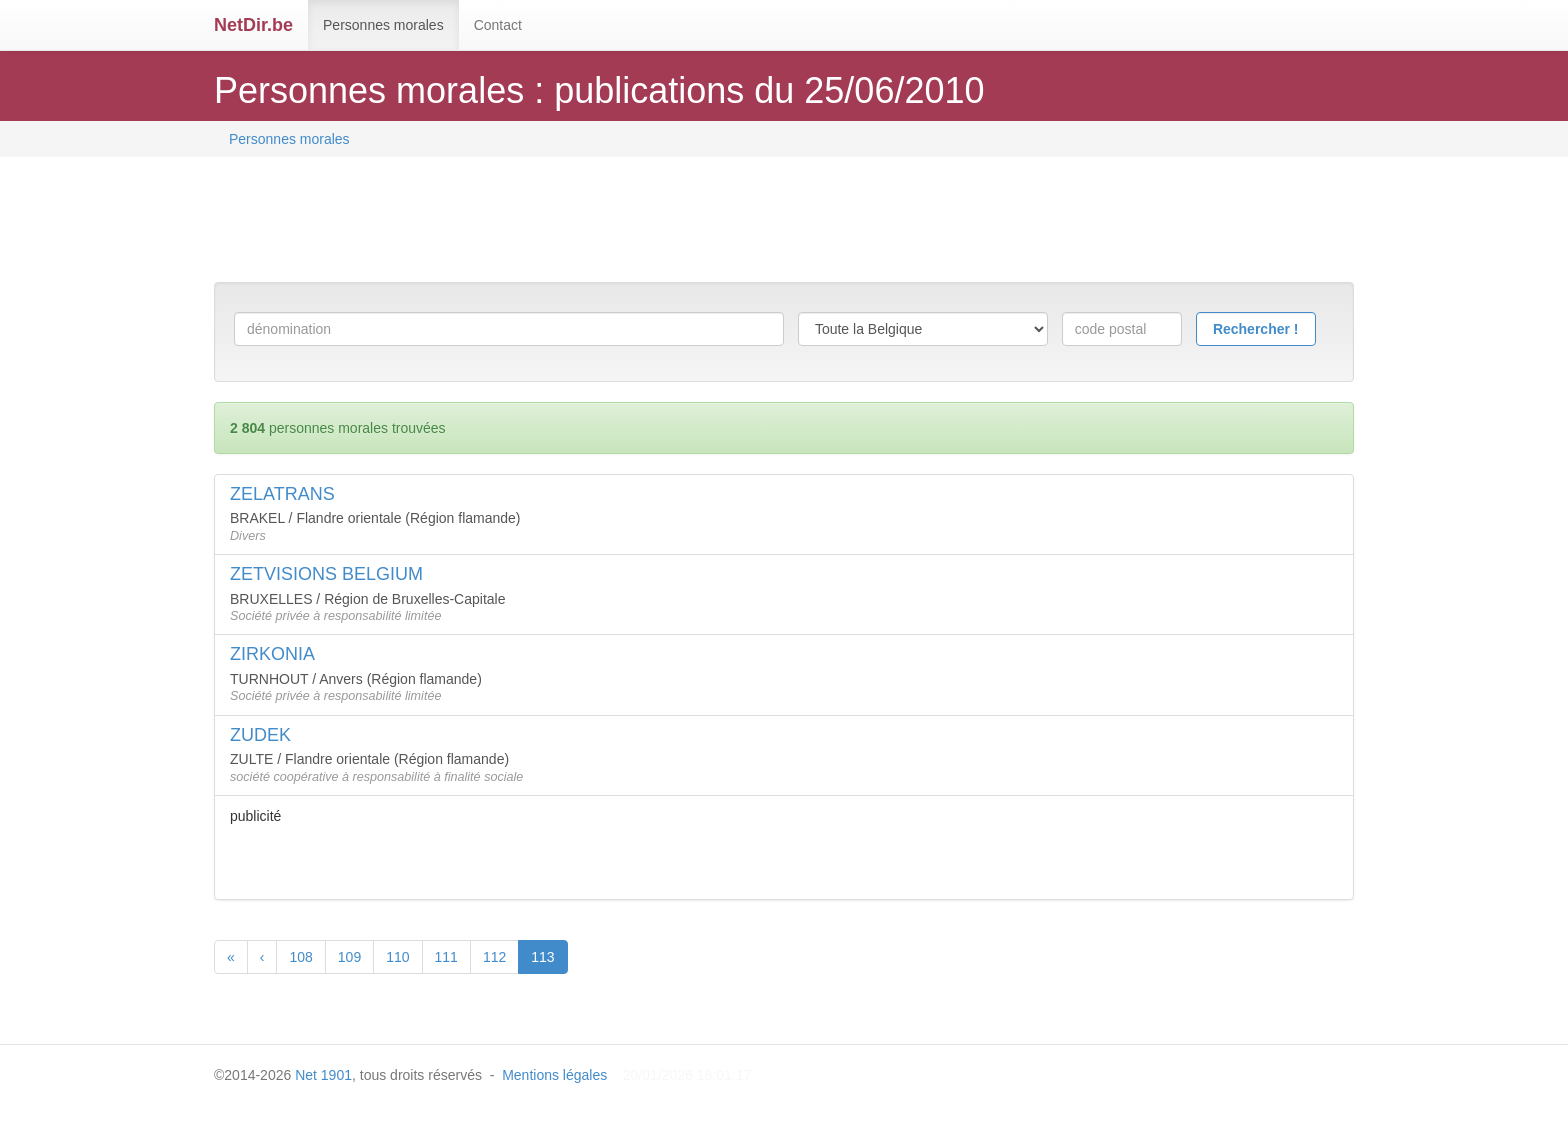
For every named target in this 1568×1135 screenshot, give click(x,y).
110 (397, 957)
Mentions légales (554, 1075)
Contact (498, 25)
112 (494, 957)
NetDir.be (253, 25)
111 (446, 957)
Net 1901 (323, 1075)
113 (542, 957)
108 (300, 957)
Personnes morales (383, 25)
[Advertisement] (578, 222)
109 (349, 957)
